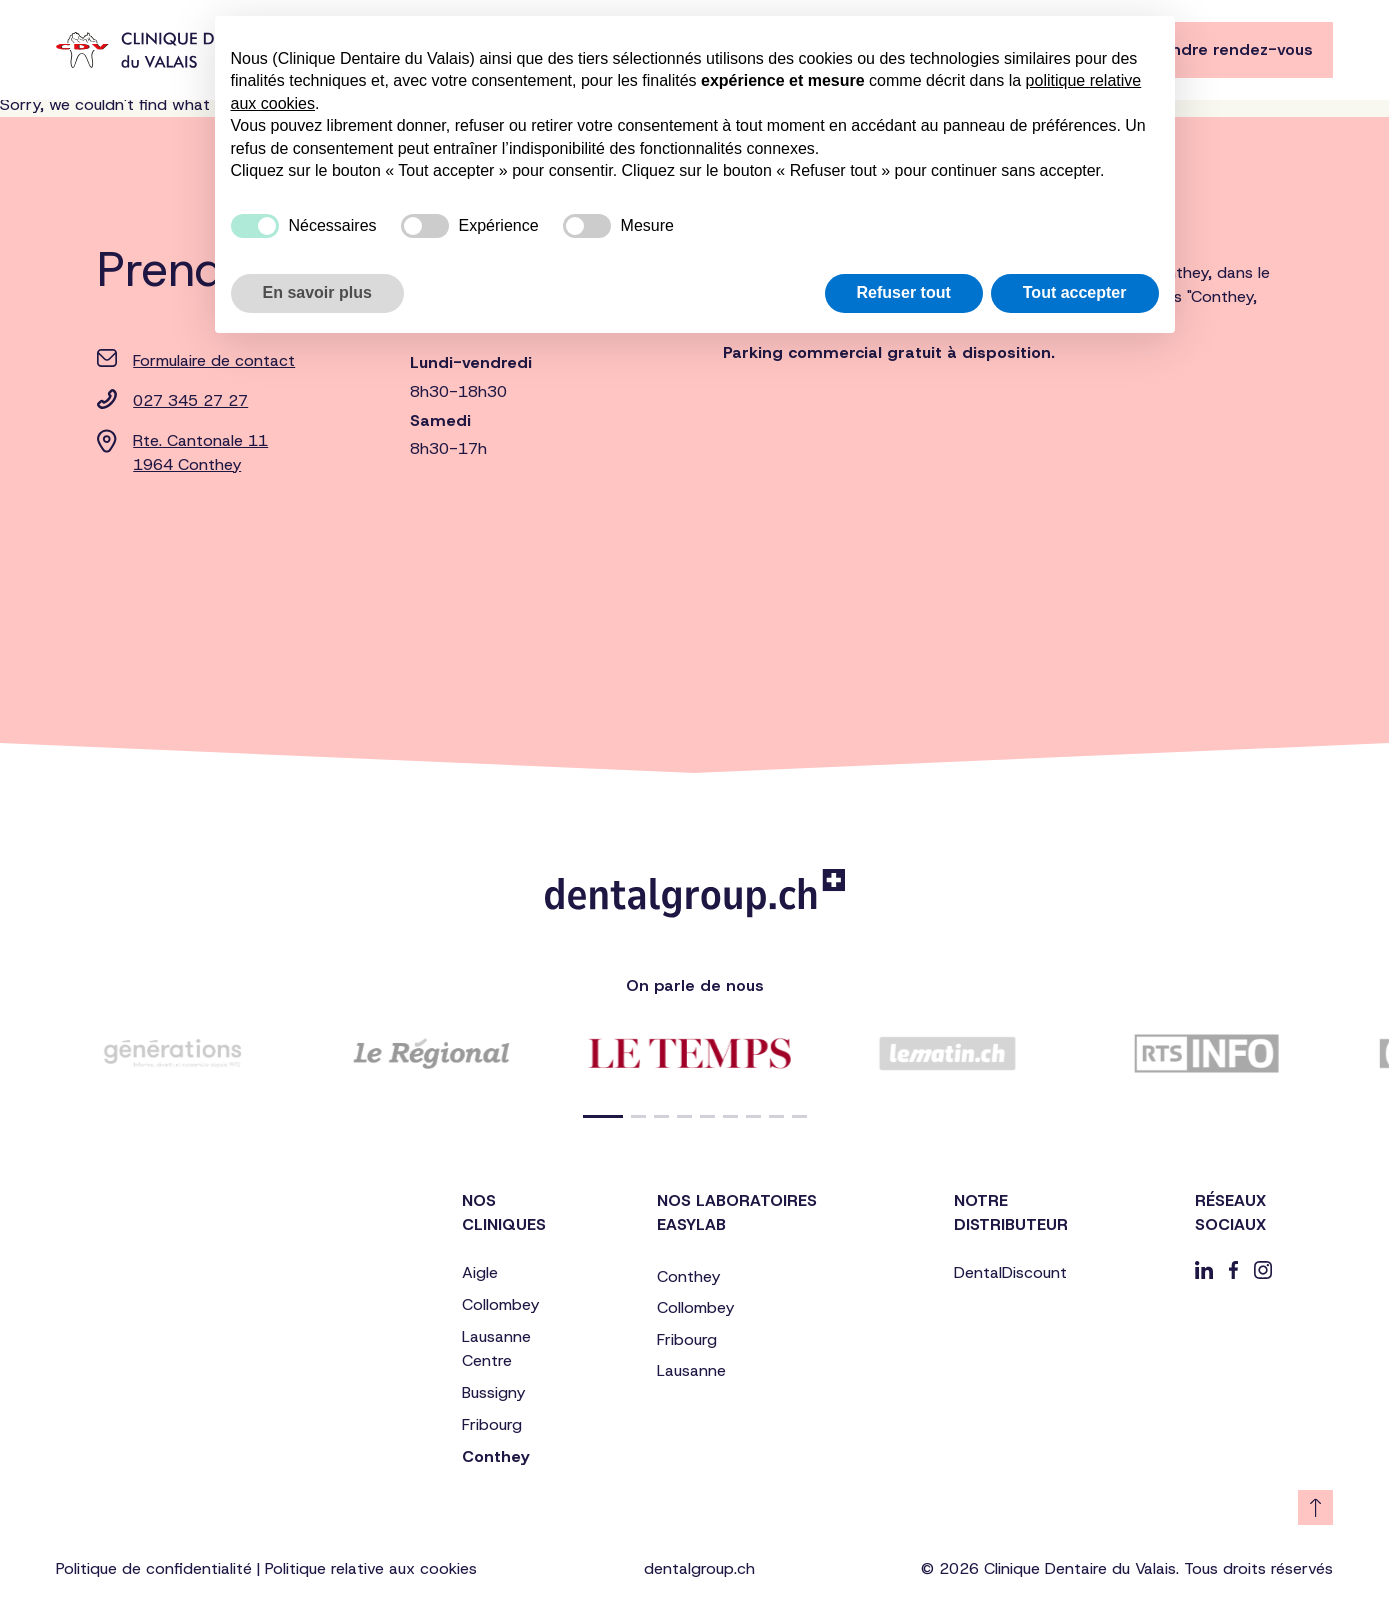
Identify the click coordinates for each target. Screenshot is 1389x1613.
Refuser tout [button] (904, 292)
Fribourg (492, 1424)
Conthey (495, 1456)
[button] (603, 1116)
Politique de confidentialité (154, 1568)
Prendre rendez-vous (1229, 49)
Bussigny (493, 1392)
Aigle (480, 1272)
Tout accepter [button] (1075, 292)
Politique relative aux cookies (371, 1568)
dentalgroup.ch (699, 1568)
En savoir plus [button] (317, 292)
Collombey (500, 1304)
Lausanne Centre (496, 1348)
